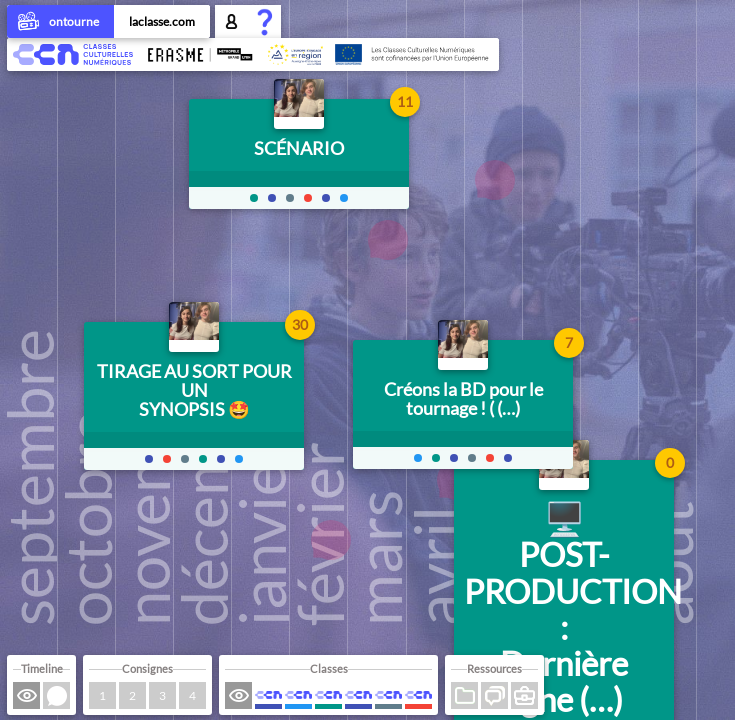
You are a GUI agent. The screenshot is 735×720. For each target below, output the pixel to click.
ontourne (60, 23)
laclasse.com (162, 21)
